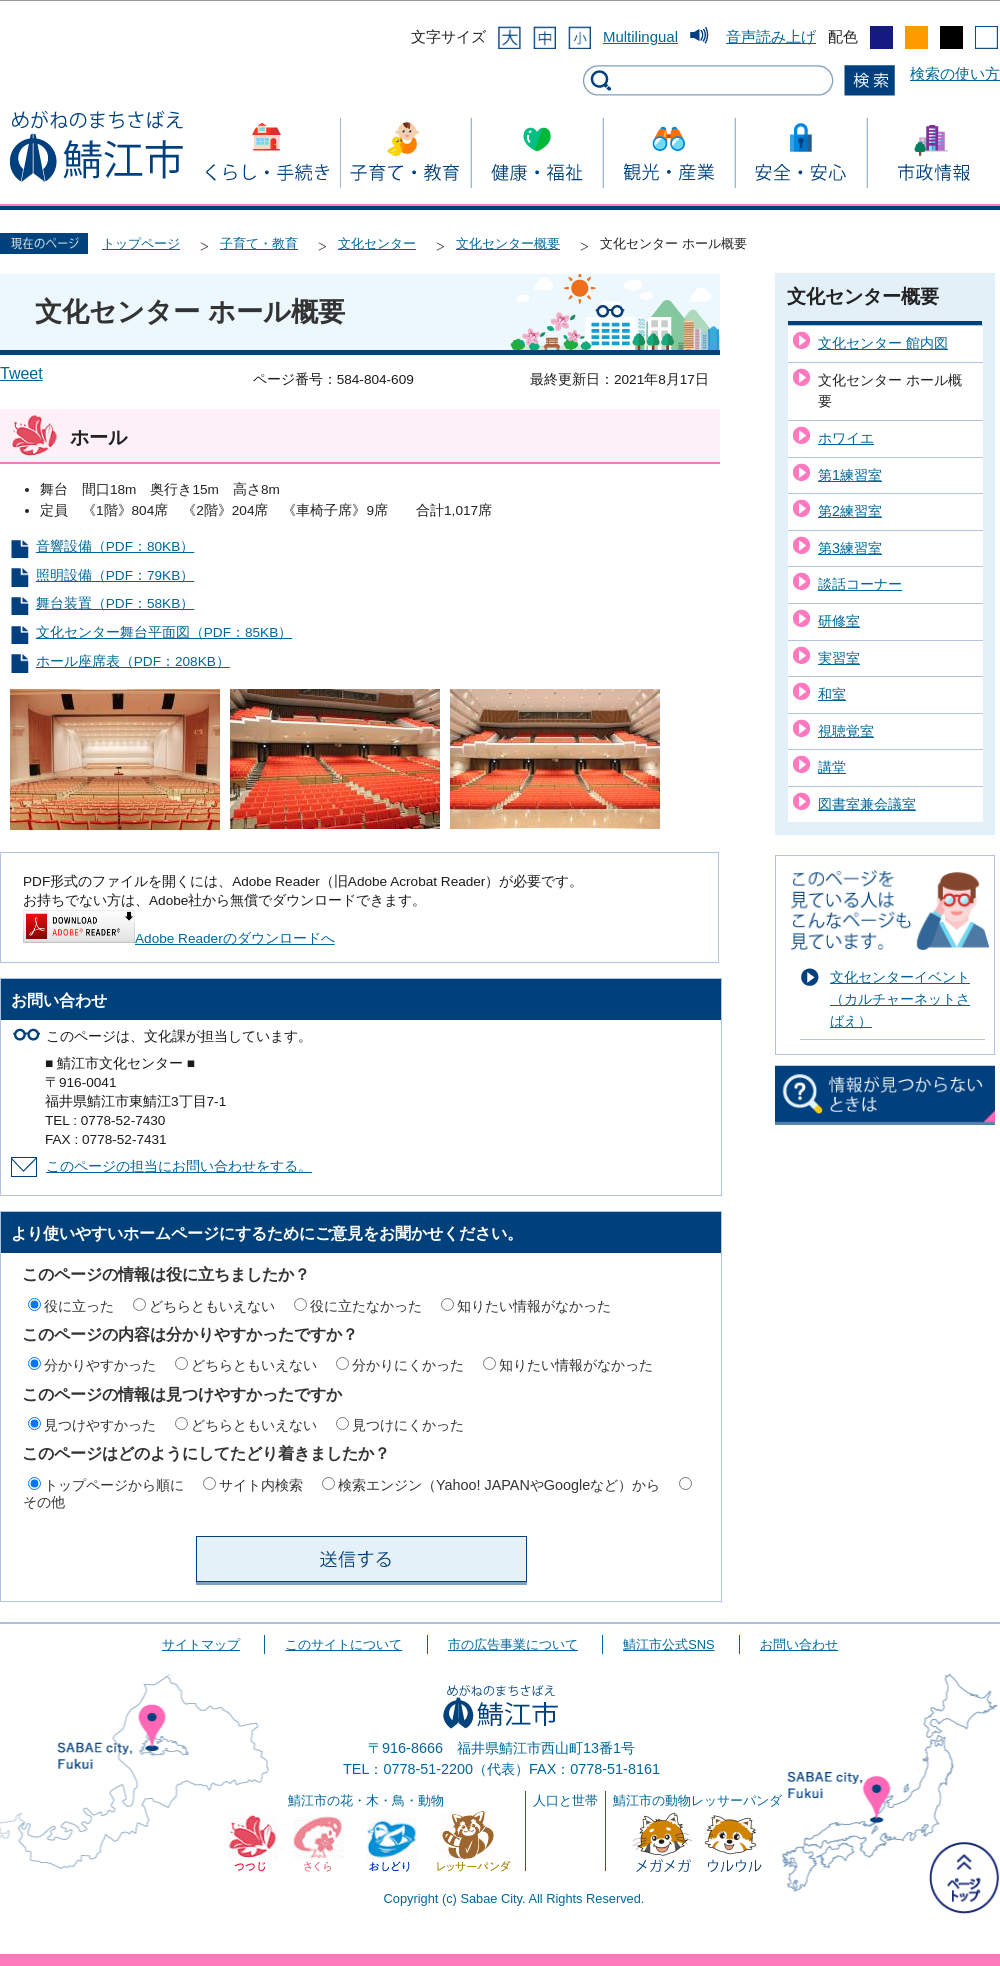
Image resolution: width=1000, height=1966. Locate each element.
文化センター (377, 243)
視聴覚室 (846, 731)
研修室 (839, 621)
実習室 (839, 658)
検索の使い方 (955, 73)
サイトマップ (201, 1644)
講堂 (832, 767)
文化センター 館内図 (883, 343)
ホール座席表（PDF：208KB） (133, 661)
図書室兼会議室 (867, 804)
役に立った (79, 1306)
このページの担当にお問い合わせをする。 (179, 1166)
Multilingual (640, 36)
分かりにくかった (408, 1365)
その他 (44, 1502)
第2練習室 (850, 511)
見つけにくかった (408, 1425)
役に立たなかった (366, 1306)
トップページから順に (114, 1485)
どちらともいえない (212, 1306)
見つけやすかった (100, 1425)
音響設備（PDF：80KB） (115, 546)
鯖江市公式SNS (668, 1644)
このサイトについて (343, 1644)
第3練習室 (850, 548)
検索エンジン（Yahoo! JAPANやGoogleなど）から (499, 1485)
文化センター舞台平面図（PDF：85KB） (164, 632)
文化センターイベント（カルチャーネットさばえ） (900, 998)
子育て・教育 (259, 243)
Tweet (21, 373)
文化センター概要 (508, 243)
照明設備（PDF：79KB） (115, 575)
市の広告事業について (513, 1644)
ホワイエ (846, 438)
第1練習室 (850, 475)
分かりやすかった (100, 1365)
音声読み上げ (771, 36)
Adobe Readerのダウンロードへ (179, 938)
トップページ (141, 243)
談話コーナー (860, 584)
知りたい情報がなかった (534, 1306)
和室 (832, 694)
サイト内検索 (261, 1485)
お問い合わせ (799, 1644)
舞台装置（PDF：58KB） (115, 603)
